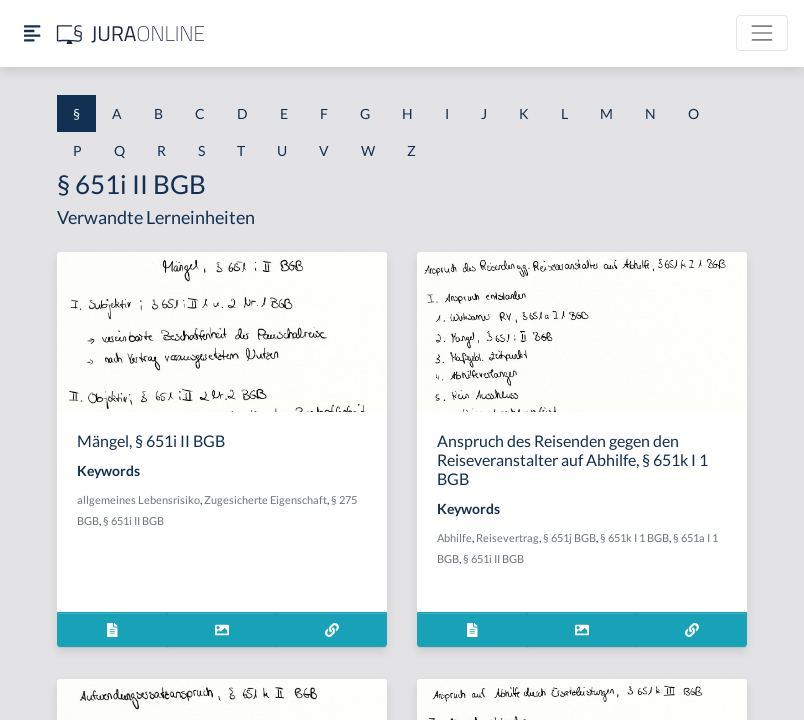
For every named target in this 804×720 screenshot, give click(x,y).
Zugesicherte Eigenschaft (265, 499)
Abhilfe (454, 537)
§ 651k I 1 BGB (634, 537)
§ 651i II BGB (133, 520)
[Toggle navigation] (762, 33)
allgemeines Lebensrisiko (138, 499)
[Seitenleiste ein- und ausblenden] (32, 33)
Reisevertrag (507, 537)
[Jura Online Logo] (131, 33)
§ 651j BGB (569, 537)
